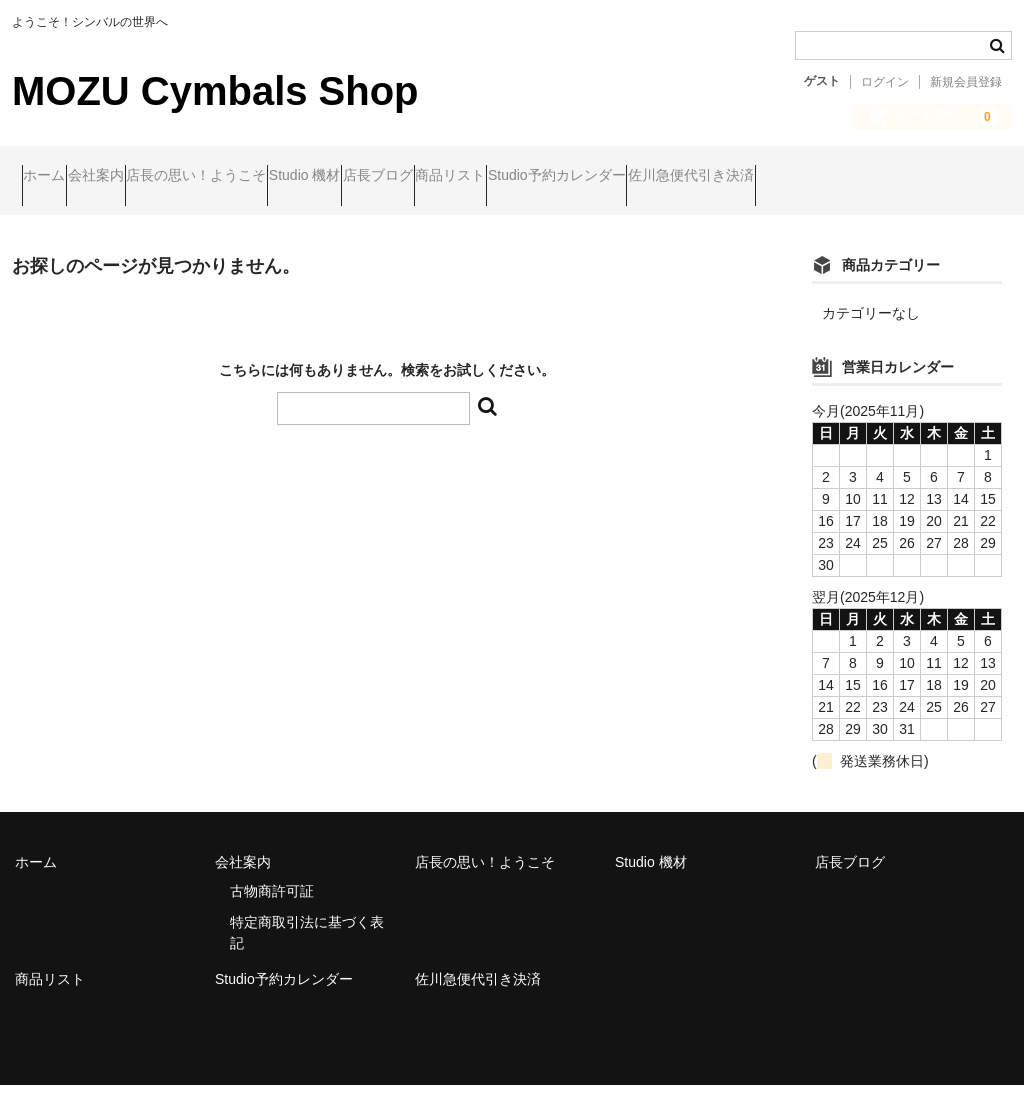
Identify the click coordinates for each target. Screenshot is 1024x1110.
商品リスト (652, 177)
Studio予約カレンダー (797, 177)
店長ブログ (541, 177)
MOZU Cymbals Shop (215, 91)
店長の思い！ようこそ (283, 177)
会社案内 (144, 177)
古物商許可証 (272, 916)
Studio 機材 (430, 177)
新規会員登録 (966, 82)
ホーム (54, 177)
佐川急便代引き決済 (95, 219)
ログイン (885, 82)
